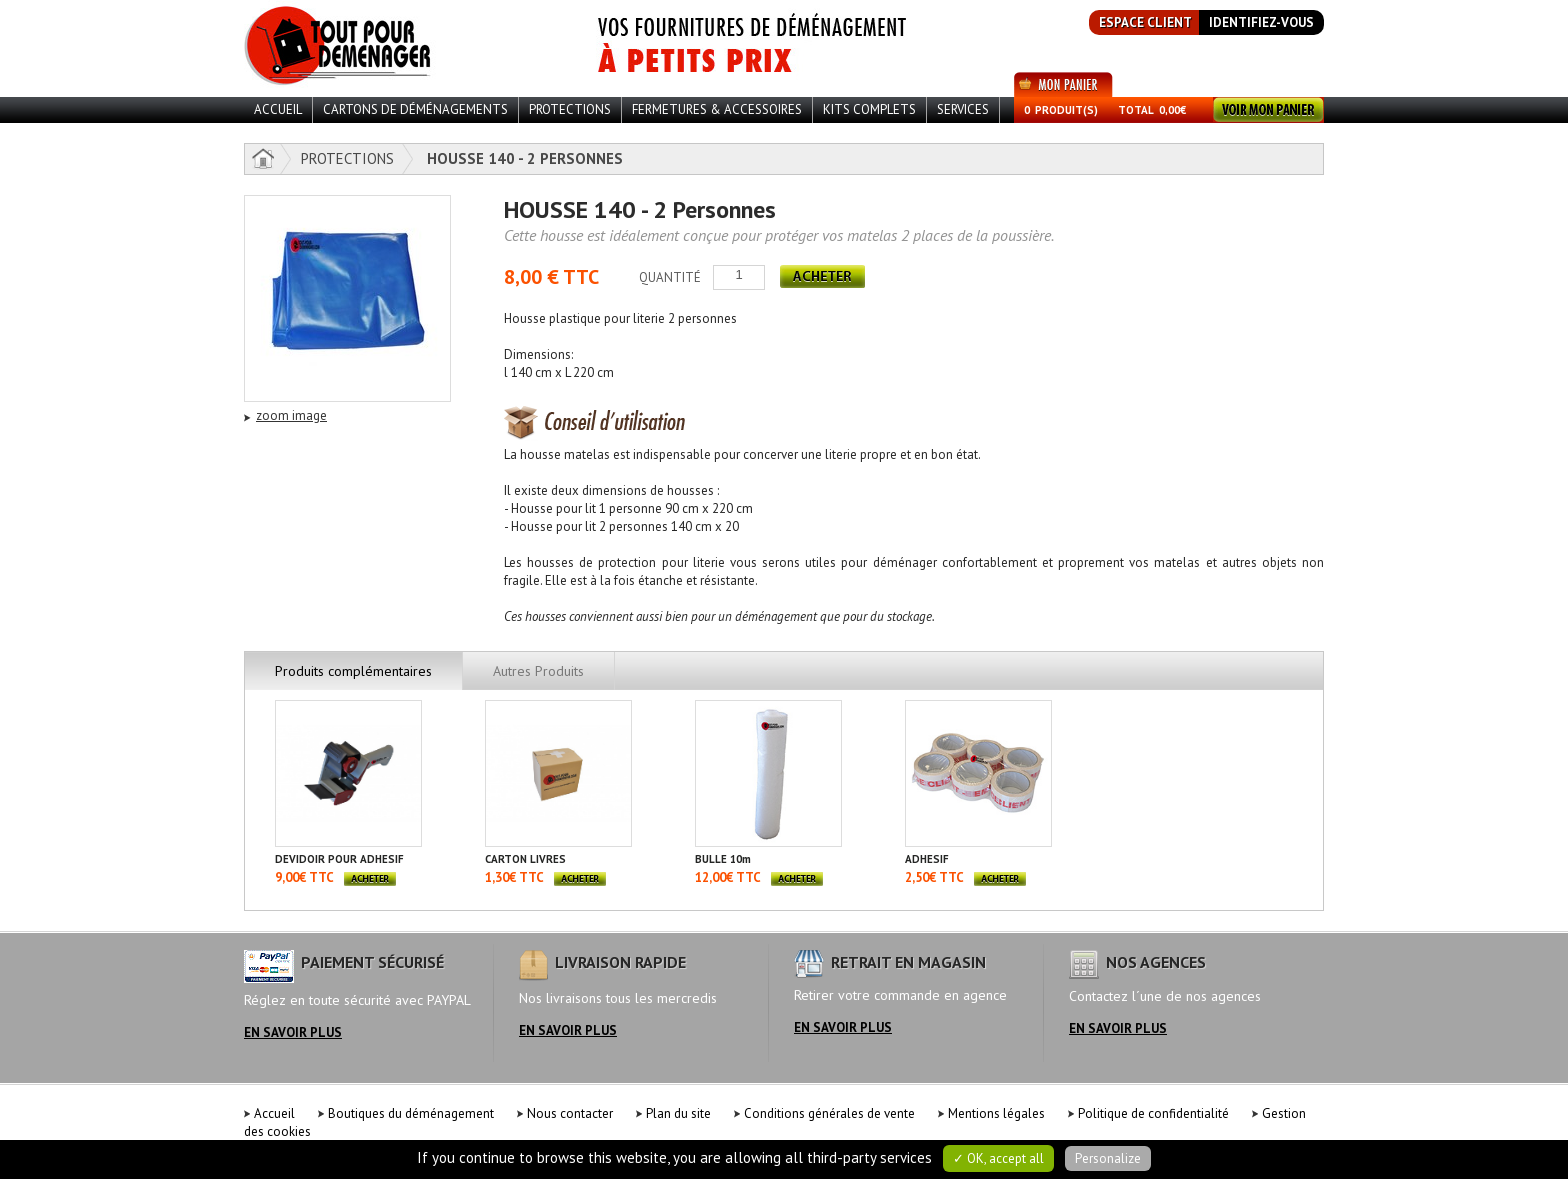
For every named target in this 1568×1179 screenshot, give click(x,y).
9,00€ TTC (304, 877)
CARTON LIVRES (525, 859)
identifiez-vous (1261, 22)
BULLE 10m (723, 859)
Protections (570, 109)
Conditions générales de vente (829, 1113)
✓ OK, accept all (998, 1158)
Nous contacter (570, 1113)
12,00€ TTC (728, 877)
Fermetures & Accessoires (717, 109)
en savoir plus (293, 1032)
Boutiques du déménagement (411, 1113)
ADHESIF (927, 859)
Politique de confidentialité (1153, 1113)
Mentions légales (996, 1113)
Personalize (1108, 1158)
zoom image (291, 415)
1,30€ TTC (514, 877)
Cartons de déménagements (415, 109)
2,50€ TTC (934, 877)
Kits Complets (869, 109)
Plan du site (678, 1113)
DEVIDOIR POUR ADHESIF (339, 859)
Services (963, 109)
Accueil (274, 1113)
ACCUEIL (278, 109)
